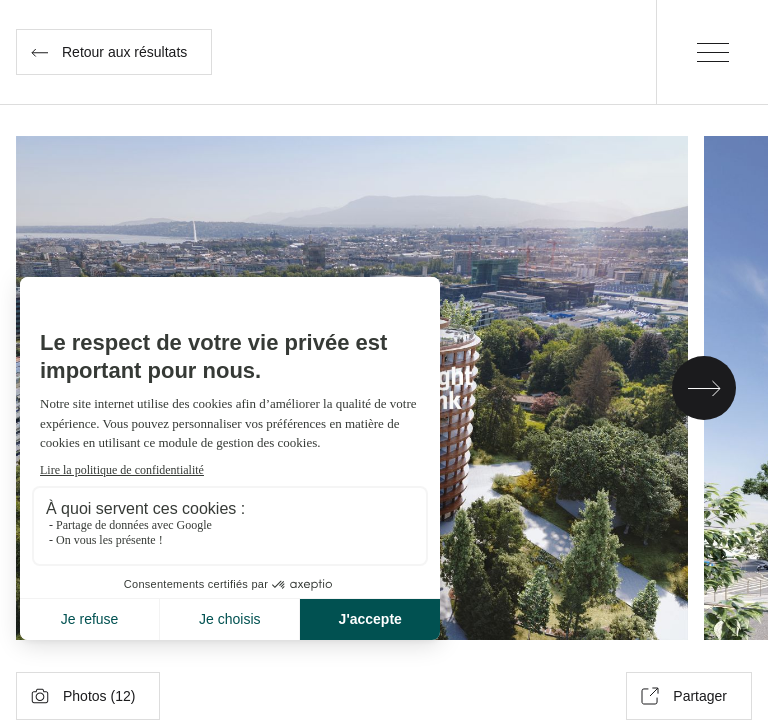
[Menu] (712, 52)
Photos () (83, 696)
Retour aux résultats (109, 52)
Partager (684, 696)
